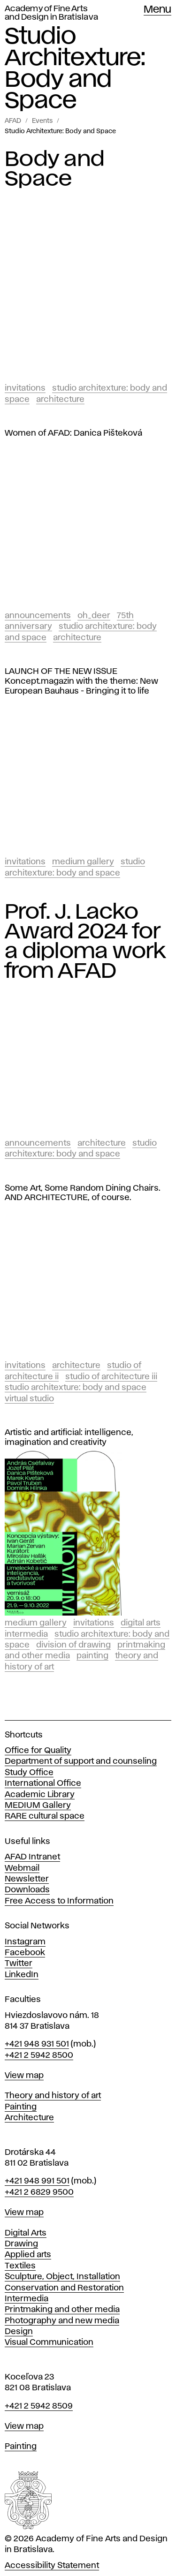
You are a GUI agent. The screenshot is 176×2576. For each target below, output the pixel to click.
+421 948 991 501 (37, 2181)
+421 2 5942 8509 (39, 2406)
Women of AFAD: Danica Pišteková (73, 433)
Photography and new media (62, 2321)
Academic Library (40, 1794)
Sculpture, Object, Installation (62, 2277)
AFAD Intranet (32, 1857)
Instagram (25, 1942)
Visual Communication (49, 2342)
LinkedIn (21, 1975)
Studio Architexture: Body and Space (60, 131)
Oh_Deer (93, 615)
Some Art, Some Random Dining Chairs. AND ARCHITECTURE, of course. (83, 1193)
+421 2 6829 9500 (39, 2192)
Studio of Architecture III (111, 1377)
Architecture (60, 399)
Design (19, 2331)
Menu (157, 10)
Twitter (18, 1963)
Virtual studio (29, 1399)
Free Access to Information (59, 1901)
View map (24, 2075)
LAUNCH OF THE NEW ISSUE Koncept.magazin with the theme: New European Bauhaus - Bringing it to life (81, 681)
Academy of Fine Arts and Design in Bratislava (51, 13)
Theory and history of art (53, 2096)
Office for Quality (38, 1750)
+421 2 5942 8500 (39, 2055)
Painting (92, 1656)
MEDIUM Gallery (38, 1805)
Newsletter (27, 1879)
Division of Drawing (73, 1645)
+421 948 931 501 (37, 2044)
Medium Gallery (83, 862)
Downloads (27, 1890)
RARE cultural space (44, 1816)
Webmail (22, 1868)
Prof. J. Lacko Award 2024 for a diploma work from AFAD (85, 941)
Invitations (25, 388)
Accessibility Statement (52, 2565)
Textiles (20, 2266)
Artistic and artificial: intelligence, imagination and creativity (69, 1437)
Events (42, 121)
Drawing (21, 2244)
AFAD (13, 121)
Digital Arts (141, 1623)
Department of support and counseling (81, 1761)
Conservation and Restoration (64, 2288)
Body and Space (54, 169)
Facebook (25, 1953)
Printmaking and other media (62, 2309)
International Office (43, 1783)
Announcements (38, 615)
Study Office (29, 1772)
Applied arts (28, 2255)
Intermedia (26, 1634)
